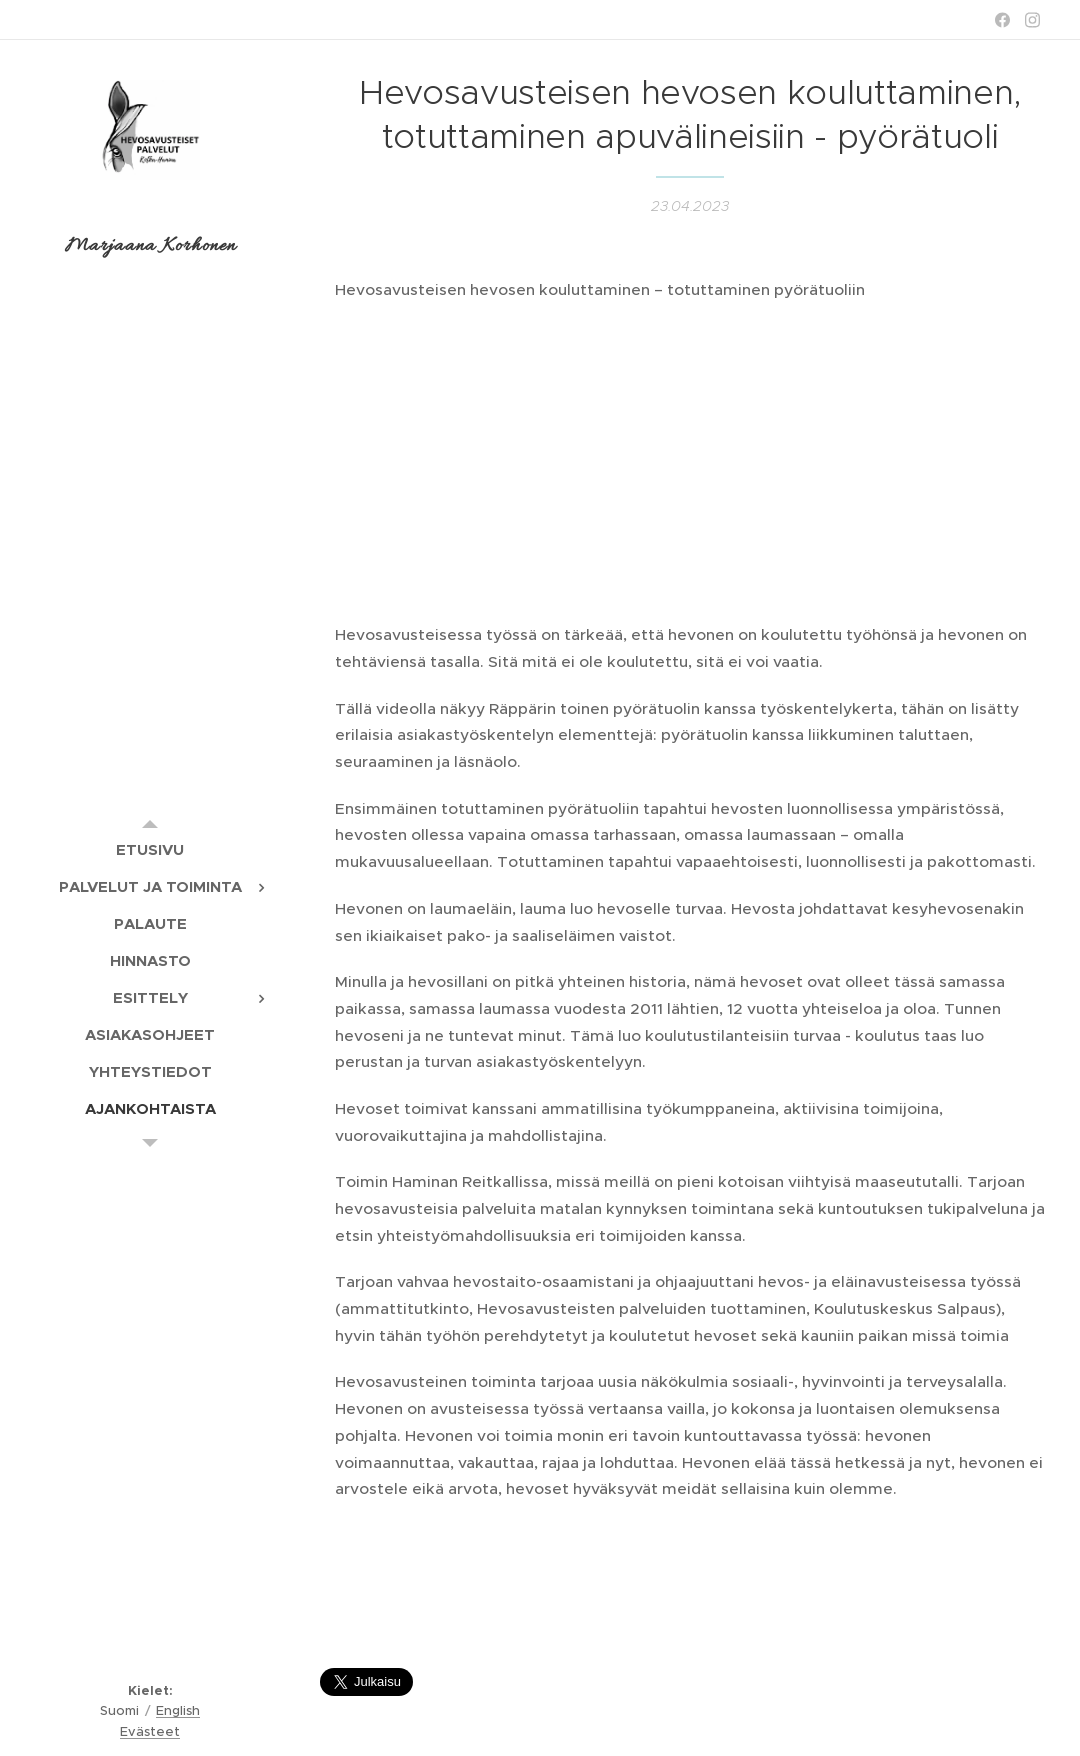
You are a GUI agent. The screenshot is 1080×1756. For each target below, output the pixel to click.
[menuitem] (150, 849)
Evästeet (150, 1731)
